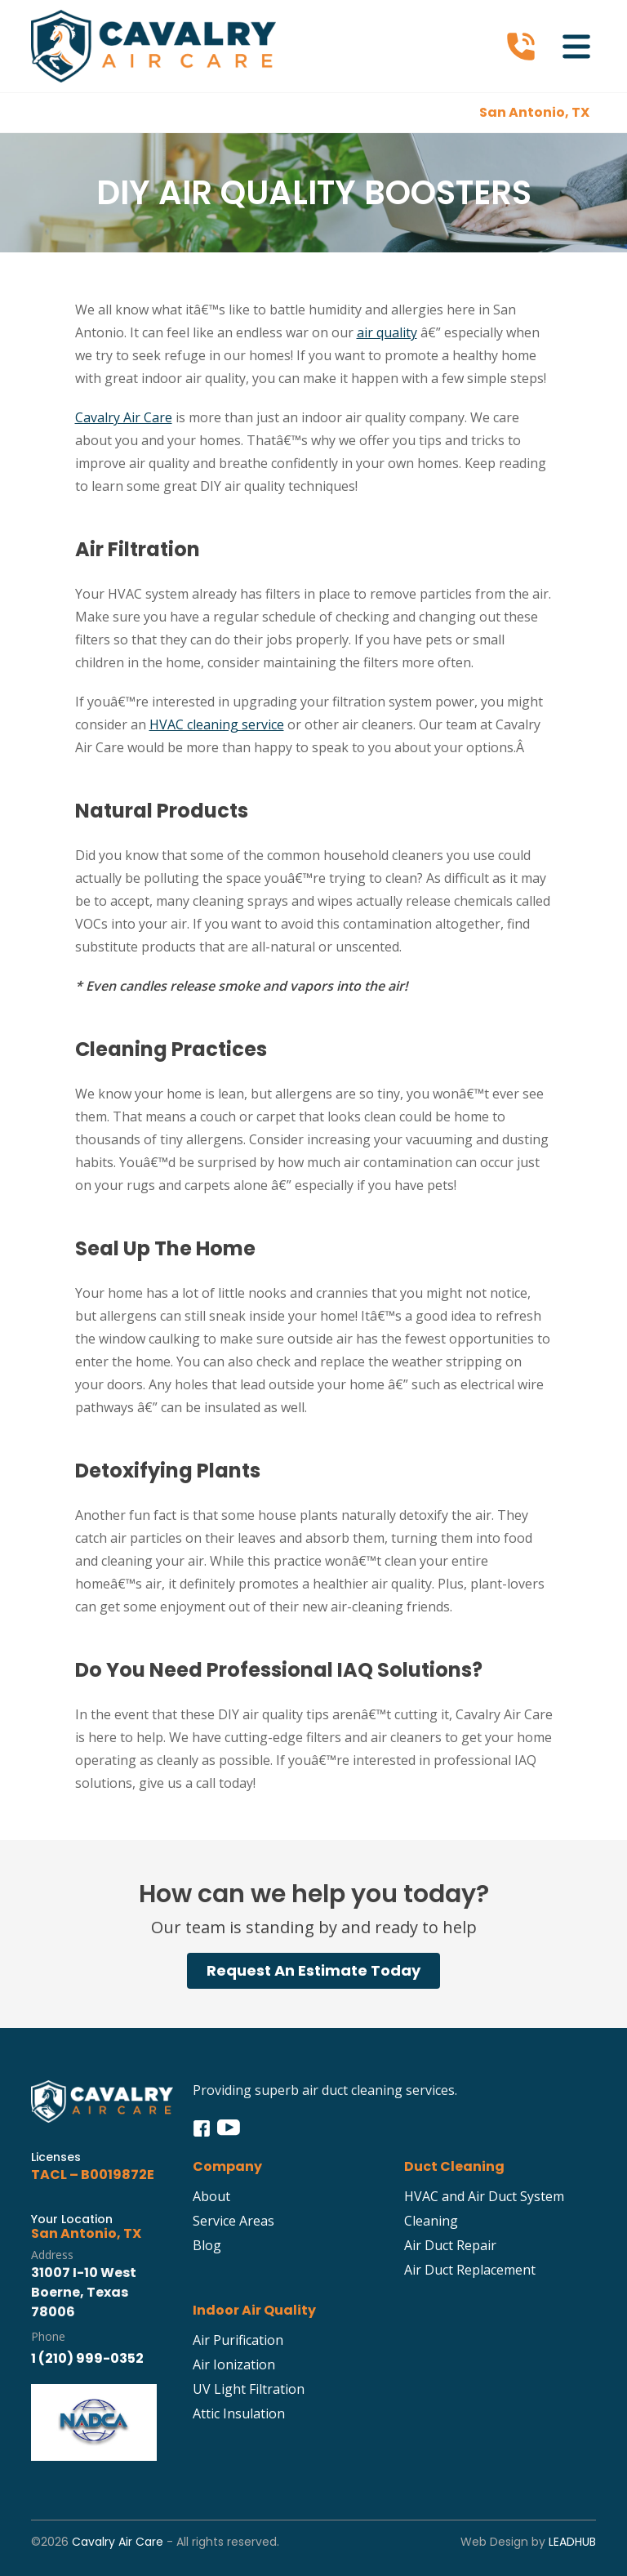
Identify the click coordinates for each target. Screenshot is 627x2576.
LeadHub (572, 2542)
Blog (207, 2245)
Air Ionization (234, 2364)
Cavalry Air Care (123, 417)
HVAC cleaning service (216, 724)
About (211, 2196)
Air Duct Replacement (470, 2270)
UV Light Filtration (249, 2389)
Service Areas (233, 2221)
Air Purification (238, 2340)
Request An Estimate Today (313, 1970)
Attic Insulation (239, 2413)
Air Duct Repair (450, 2245)
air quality (387, 332)
